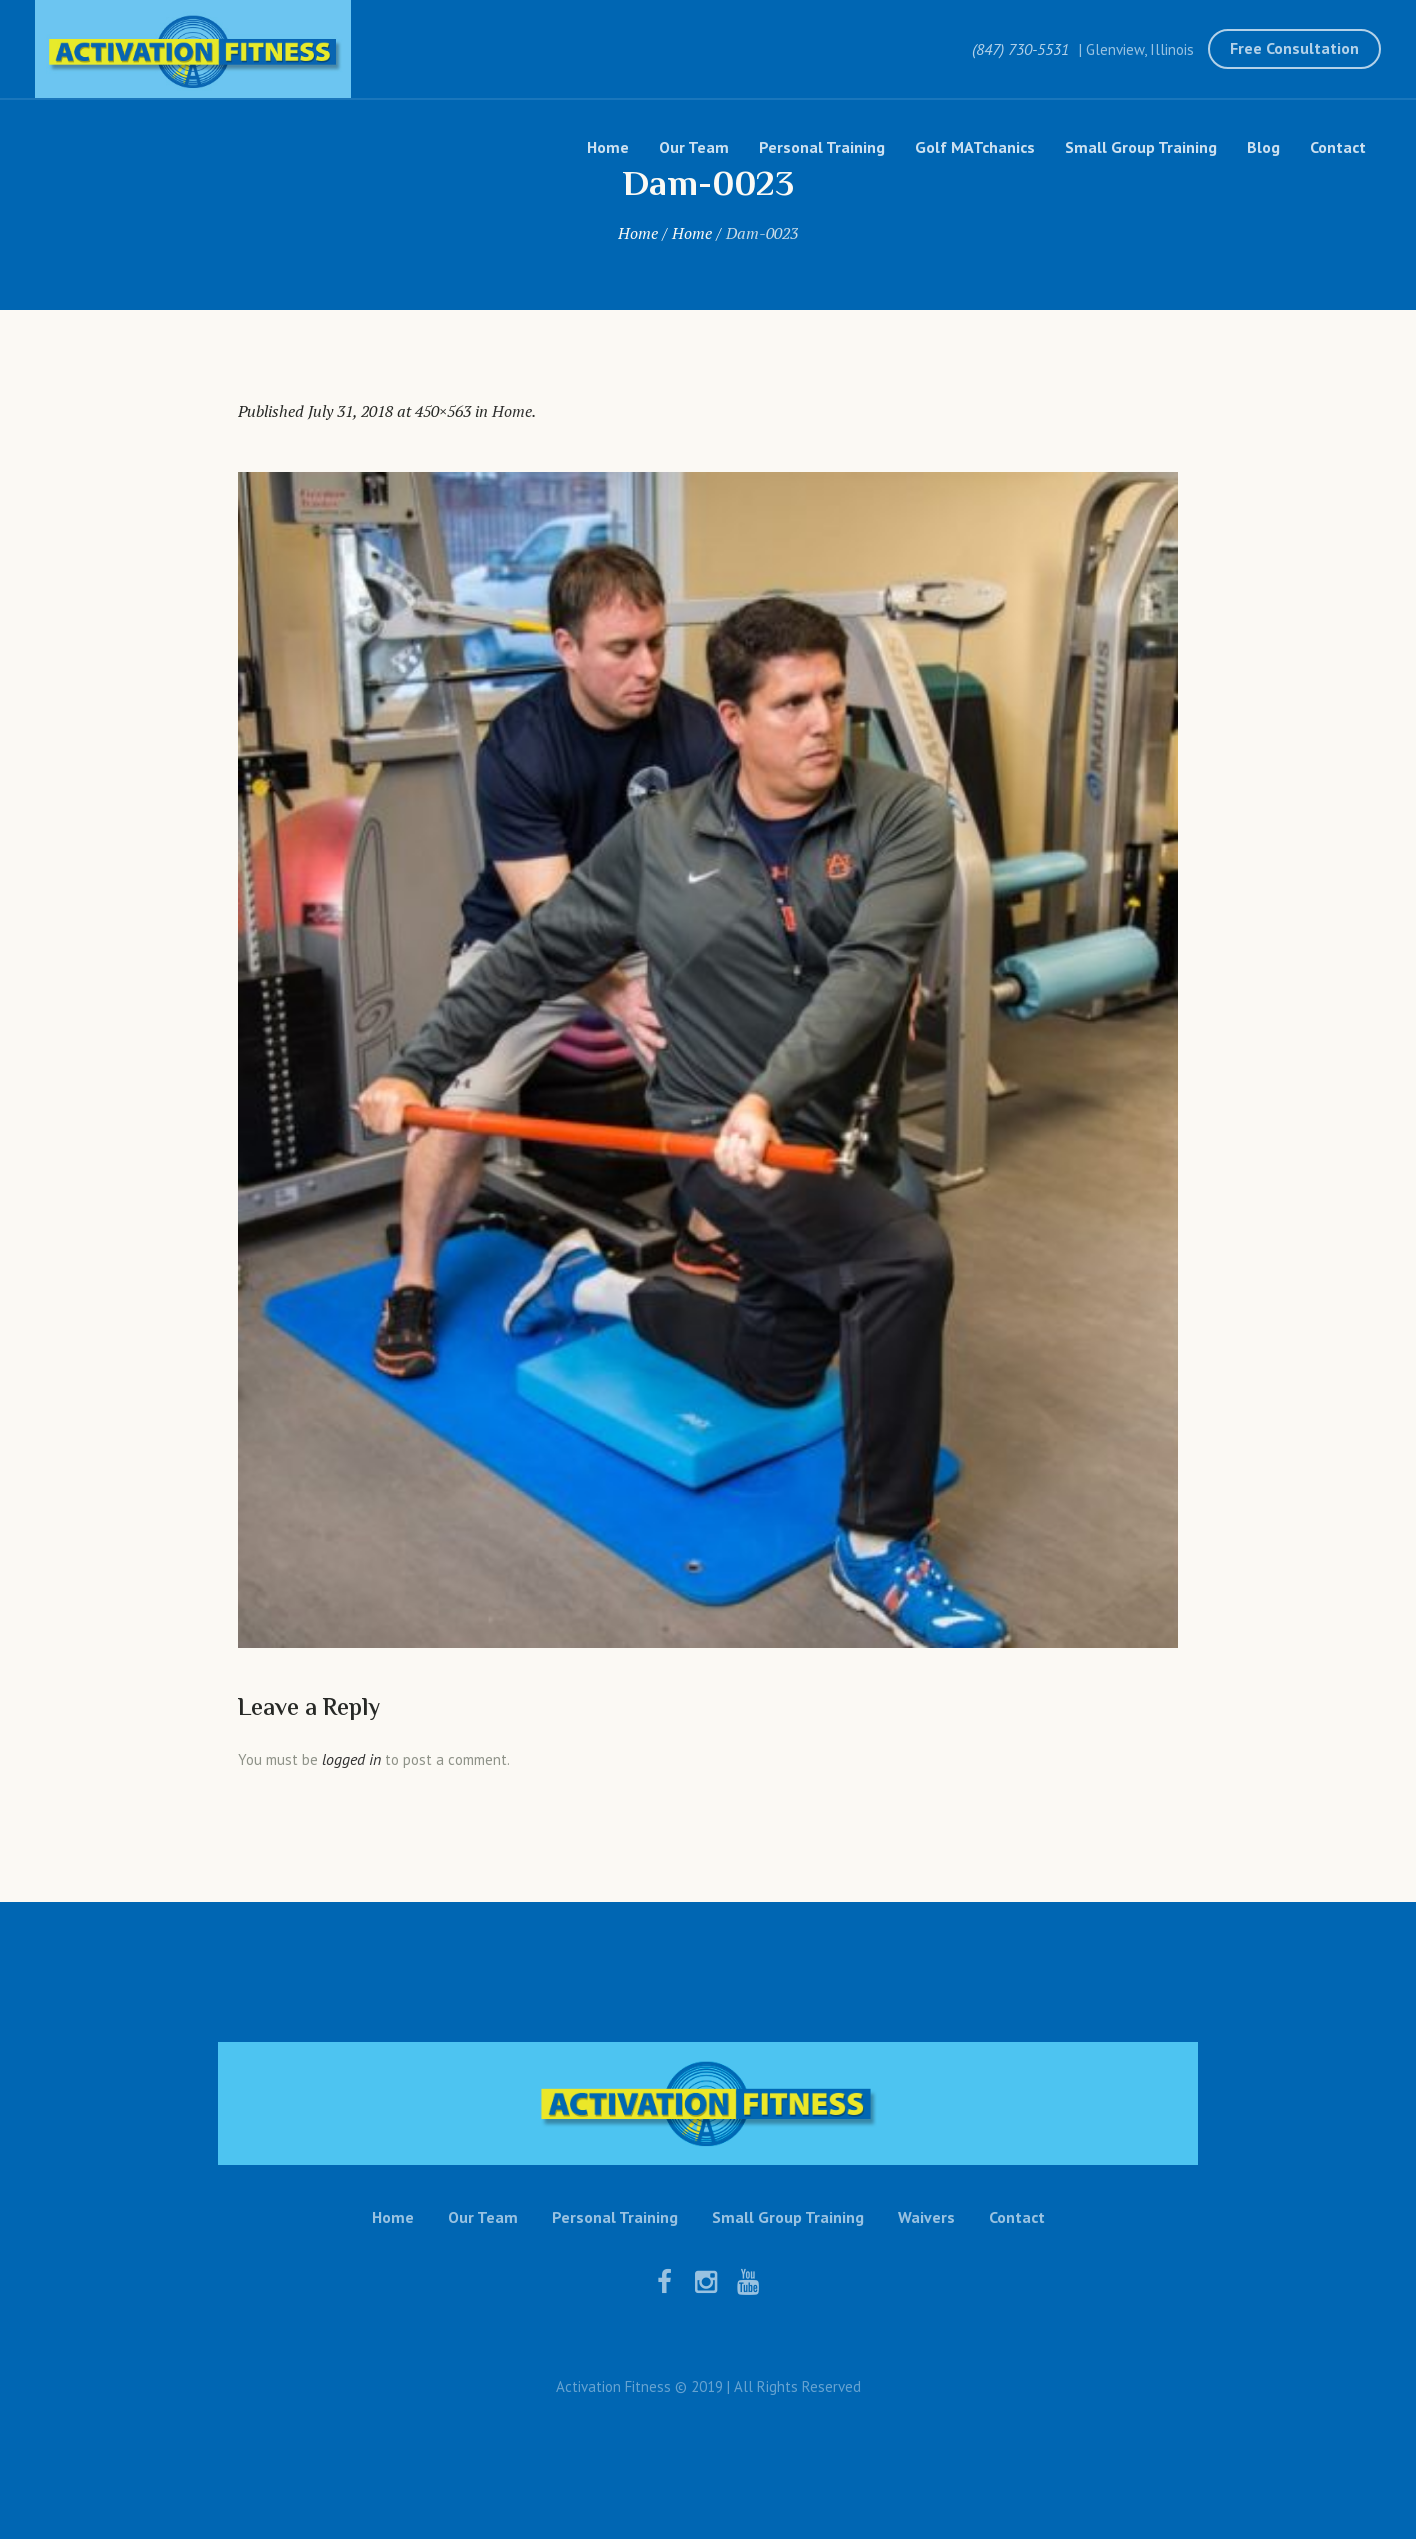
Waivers (926, 2217)
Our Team (483, 2217)
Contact (1017, 2217)
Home (638, 233)
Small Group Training (788, 2217)
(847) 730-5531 (1020, 49)
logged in (351, 1759)
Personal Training (615, 2217)
